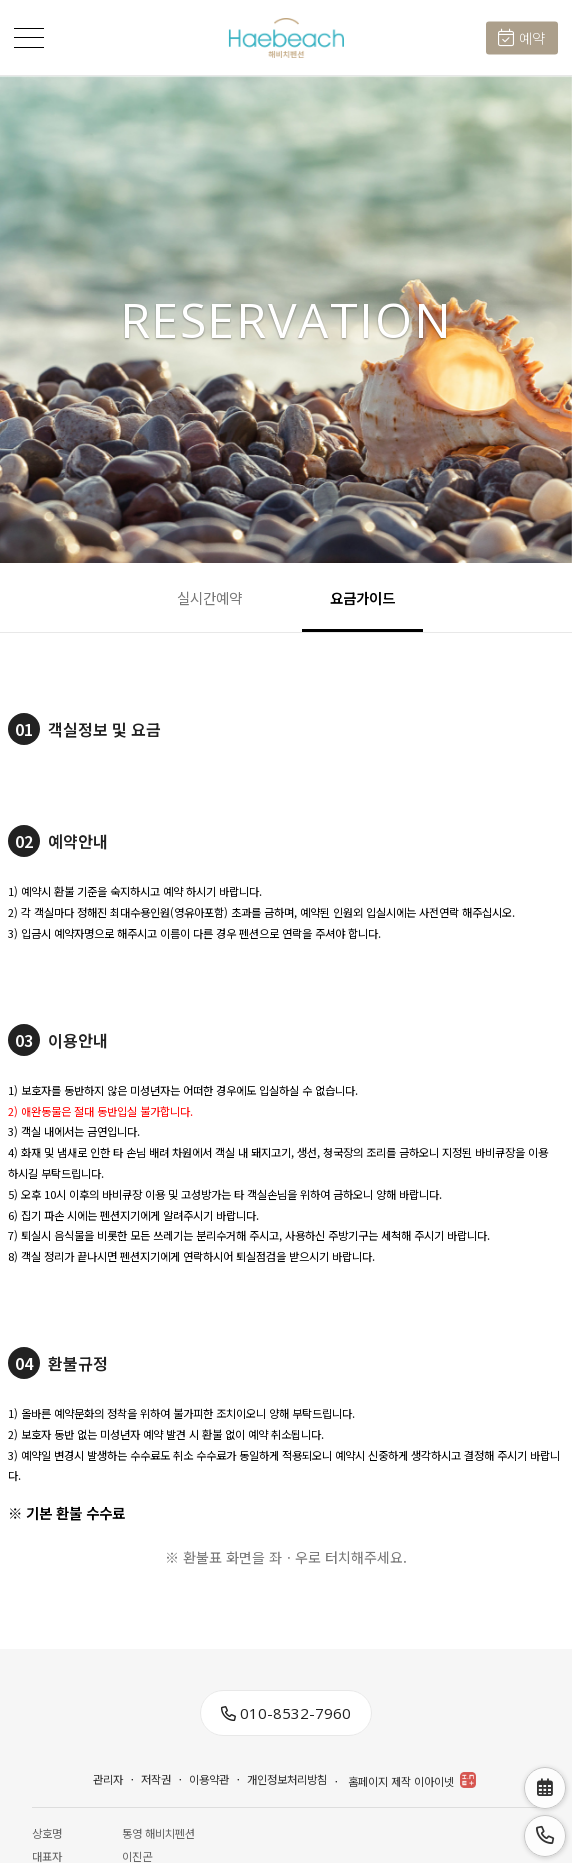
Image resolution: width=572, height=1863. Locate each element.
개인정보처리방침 (287, 1779)
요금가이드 (362, 597)
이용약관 (209, 1779)
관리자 (108, 1779)
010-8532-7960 (286, 1713)
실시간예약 (209, 597)
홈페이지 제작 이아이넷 (412, 1780)
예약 (521, 38)
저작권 (156, 1779)
